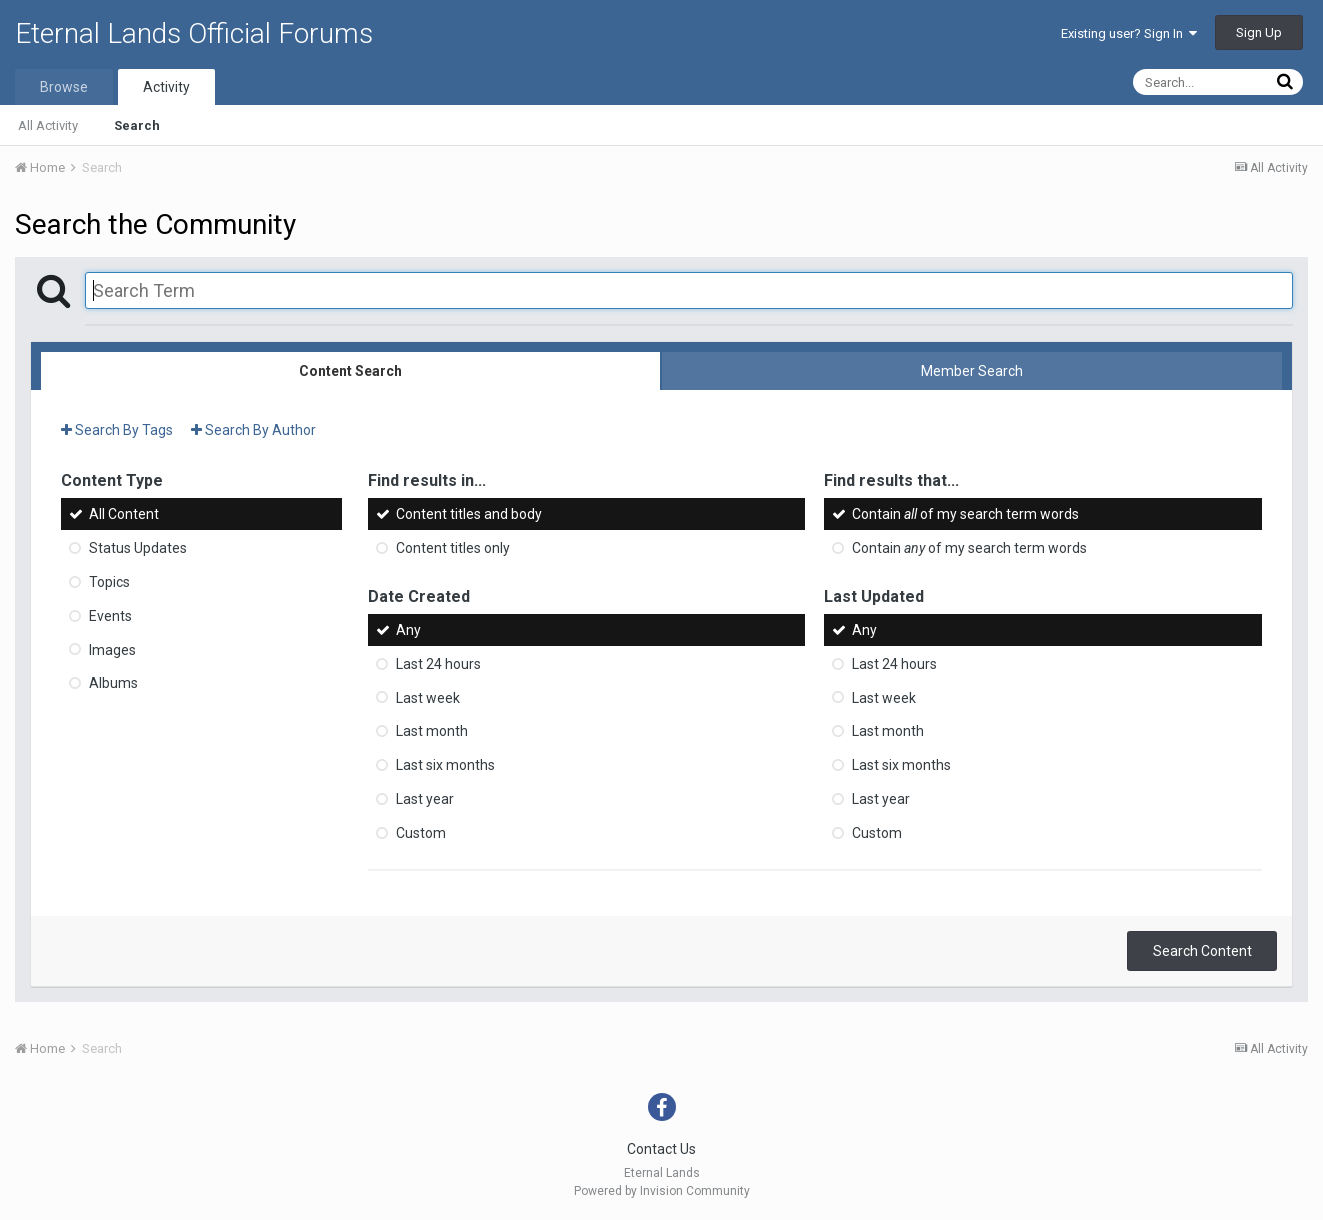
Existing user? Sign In (1129, 33)
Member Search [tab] (972, 371)
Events (110, 616)
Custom (421, 833)
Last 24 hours (438, 664)
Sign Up (1259, 32)
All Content (124, 514)
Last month (432, 731)
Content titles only (453, 548)
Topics (109, 582)
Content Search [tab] (350, 371)
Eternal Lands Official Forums (194, 33)
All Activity (48, 125)
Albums (113, 683)
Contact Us (661, 1149)
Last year (425, 799)
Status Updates (138, 548)
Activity (166, 87)
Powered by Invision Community (662, 1191)
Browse (64, 87)
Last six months (445, 765)
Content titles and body (469, 514)
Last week (428, 697)
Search (137, 125)
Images (112, 649)
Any (408, 630)
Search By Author (253, 430)
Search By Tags (117, 430)
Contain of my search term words (965, 514)
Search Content (1202, 951)
